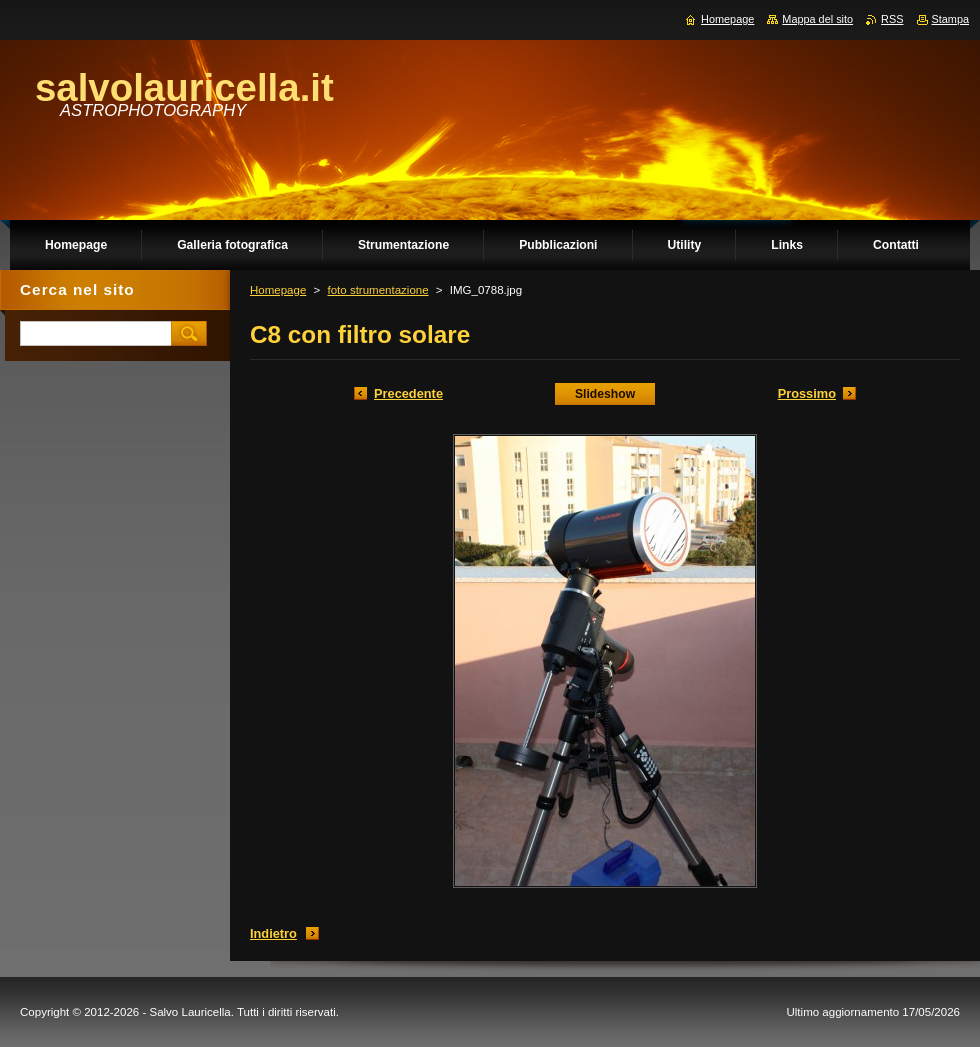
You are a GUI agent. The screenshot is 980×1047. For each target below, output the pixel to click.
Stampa (950, 19)
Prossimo (807, 393)
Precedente (408, 393)
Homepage (278, 290)
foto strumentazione (377, 290)
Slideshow (605, 394)
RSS (892, 19)
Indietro (273, 933)
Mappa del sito (817, 19)
